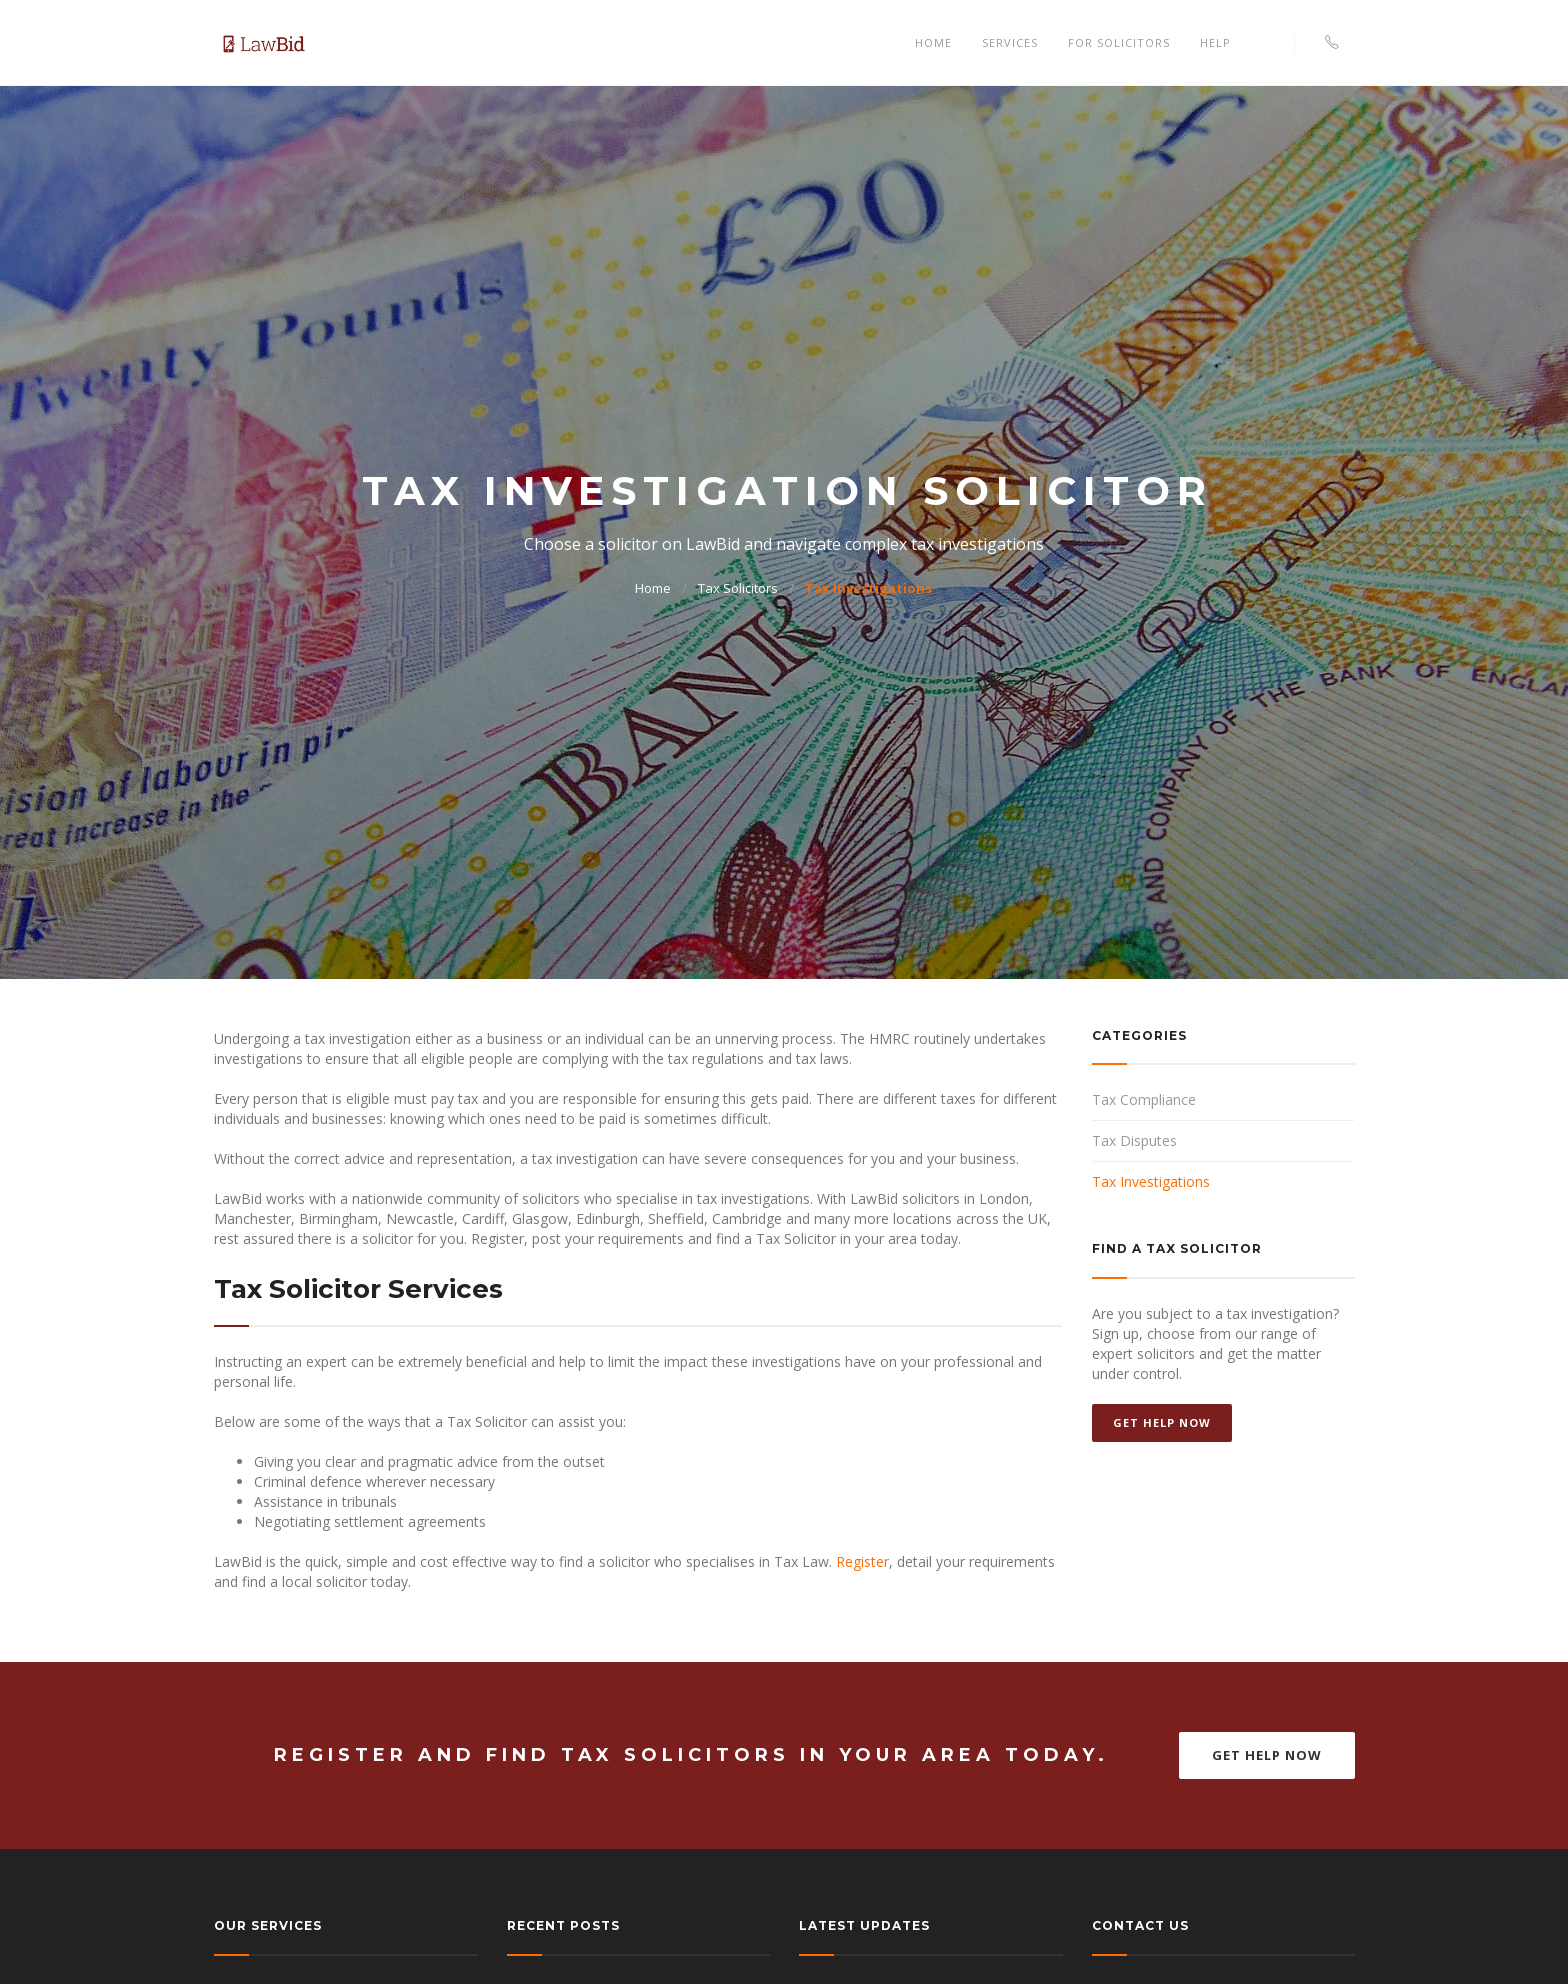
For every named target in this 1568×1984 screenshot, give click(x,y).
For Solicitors (1119, 42)
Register (862, 1561)
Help (1215, 42)
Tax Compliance (1144, 1099)
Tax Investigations (868, 588)
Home (933, 42)
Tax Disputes (1134, 1140)
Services (1010, 42)
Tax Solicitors (738, 588)
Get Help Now (1162, 1422)
